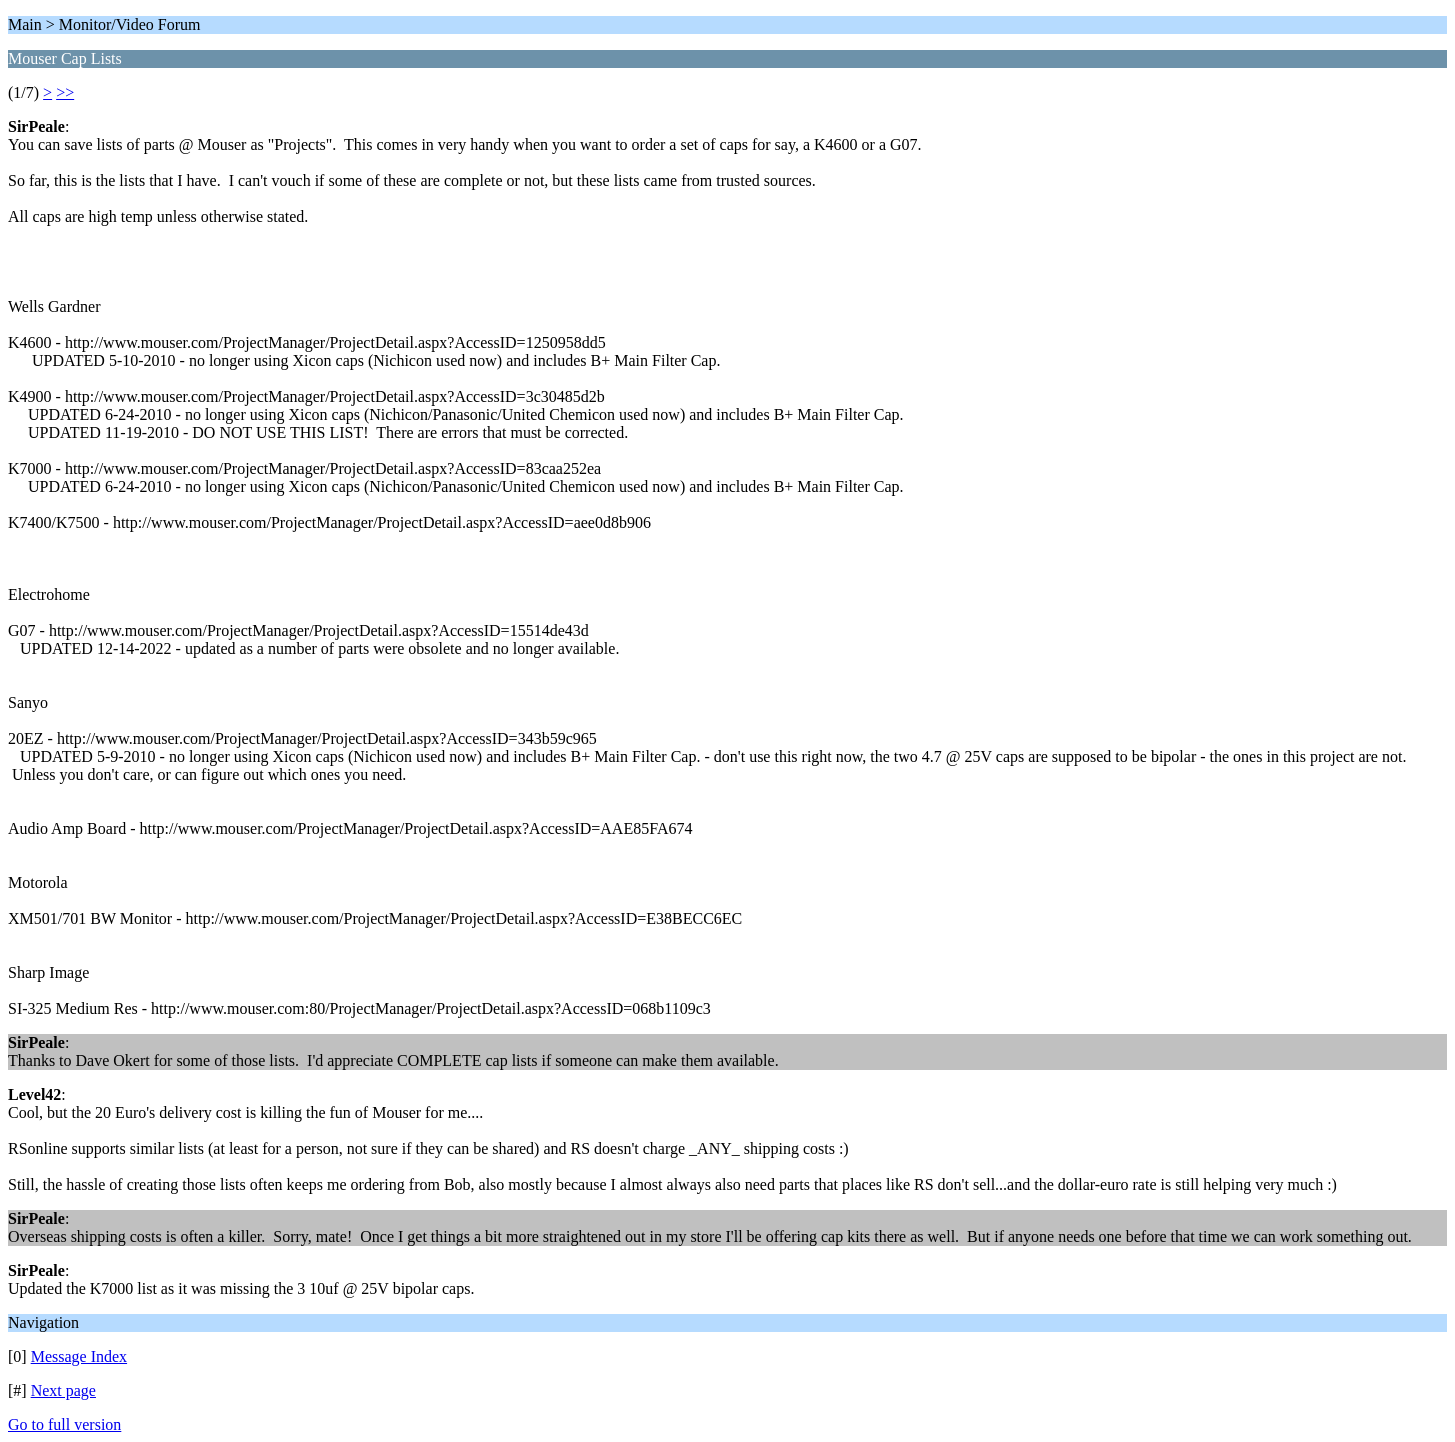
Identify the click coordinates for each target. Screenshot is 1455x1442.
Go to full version (64, 1424)
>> (65, 92)
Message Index (79, 1356)
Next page (63, 1390)
